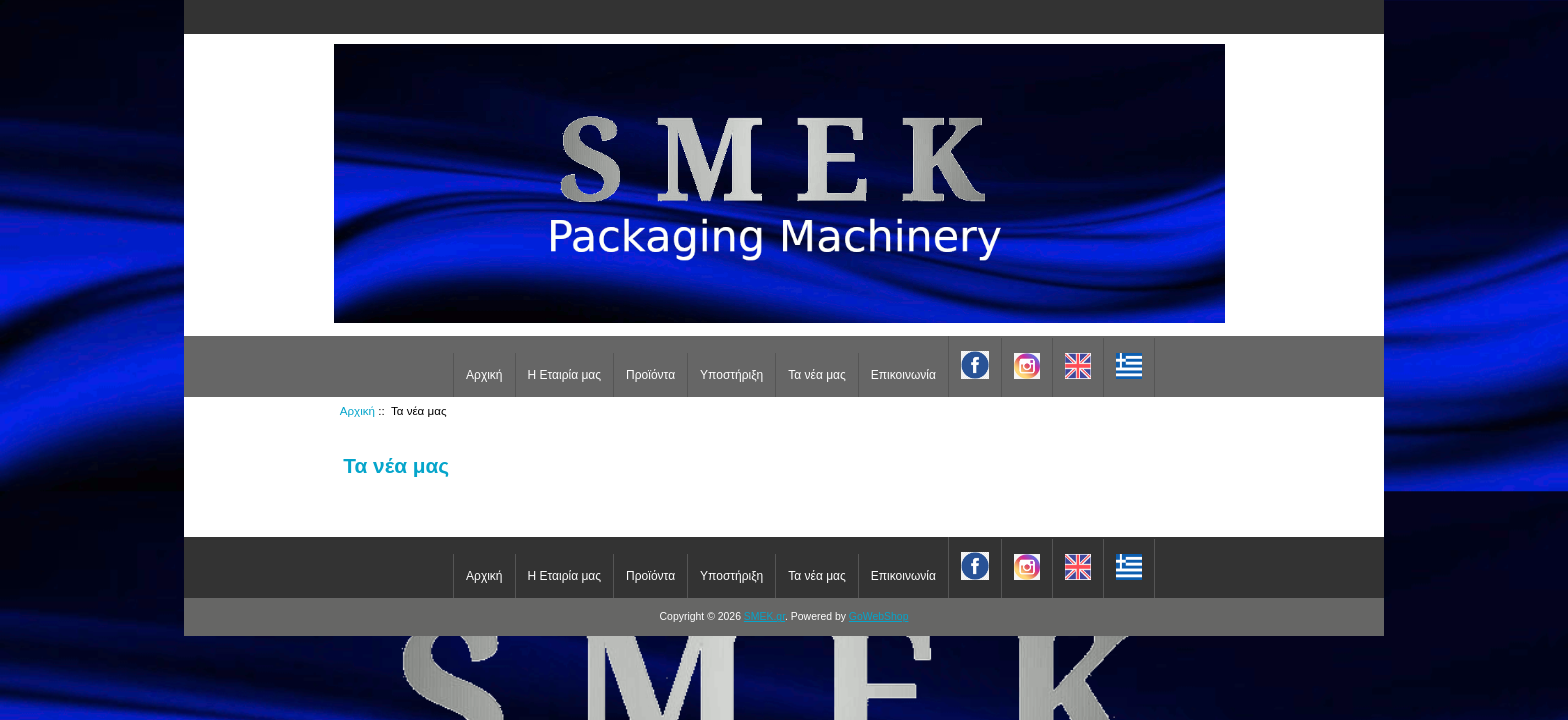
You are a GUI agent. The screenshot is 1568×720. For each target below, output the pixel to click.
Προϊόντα (650, 375)
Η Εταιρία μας (565, 375)
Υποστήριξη (731, 375)
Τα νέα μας (817, 375)
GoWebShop (879, 616)
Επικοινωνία (903, 375)
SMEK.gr (764, 616)
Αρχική (484, 375)
